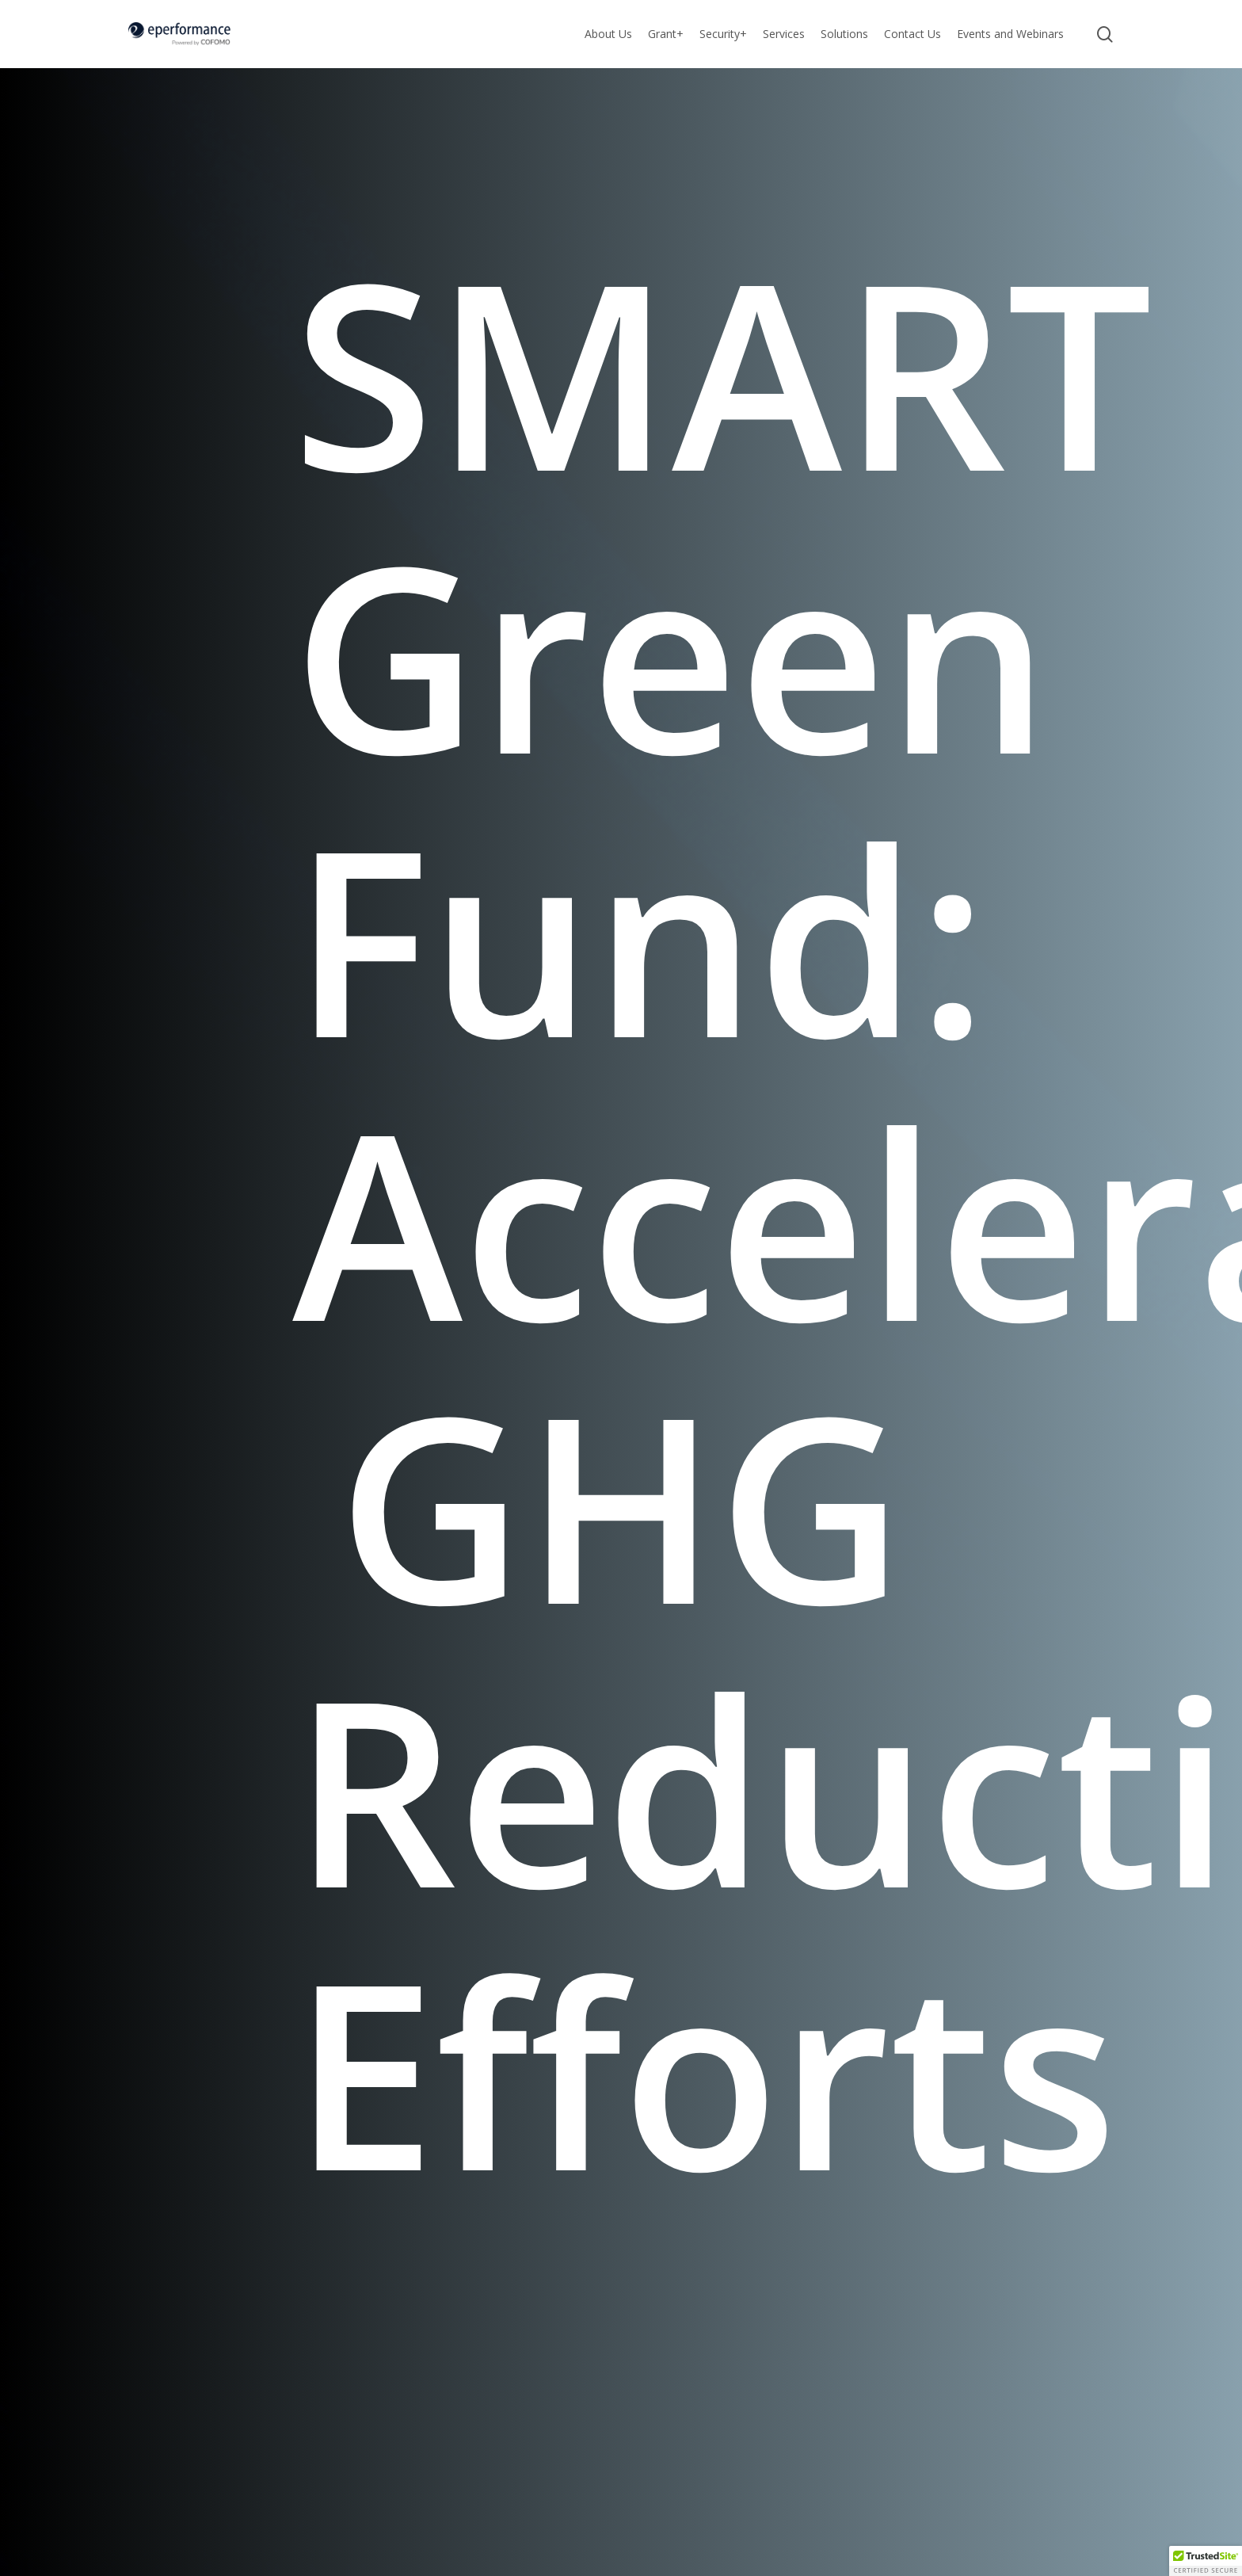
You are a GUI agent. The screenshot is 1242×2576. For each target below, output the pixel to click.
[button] (1205, 2561)
